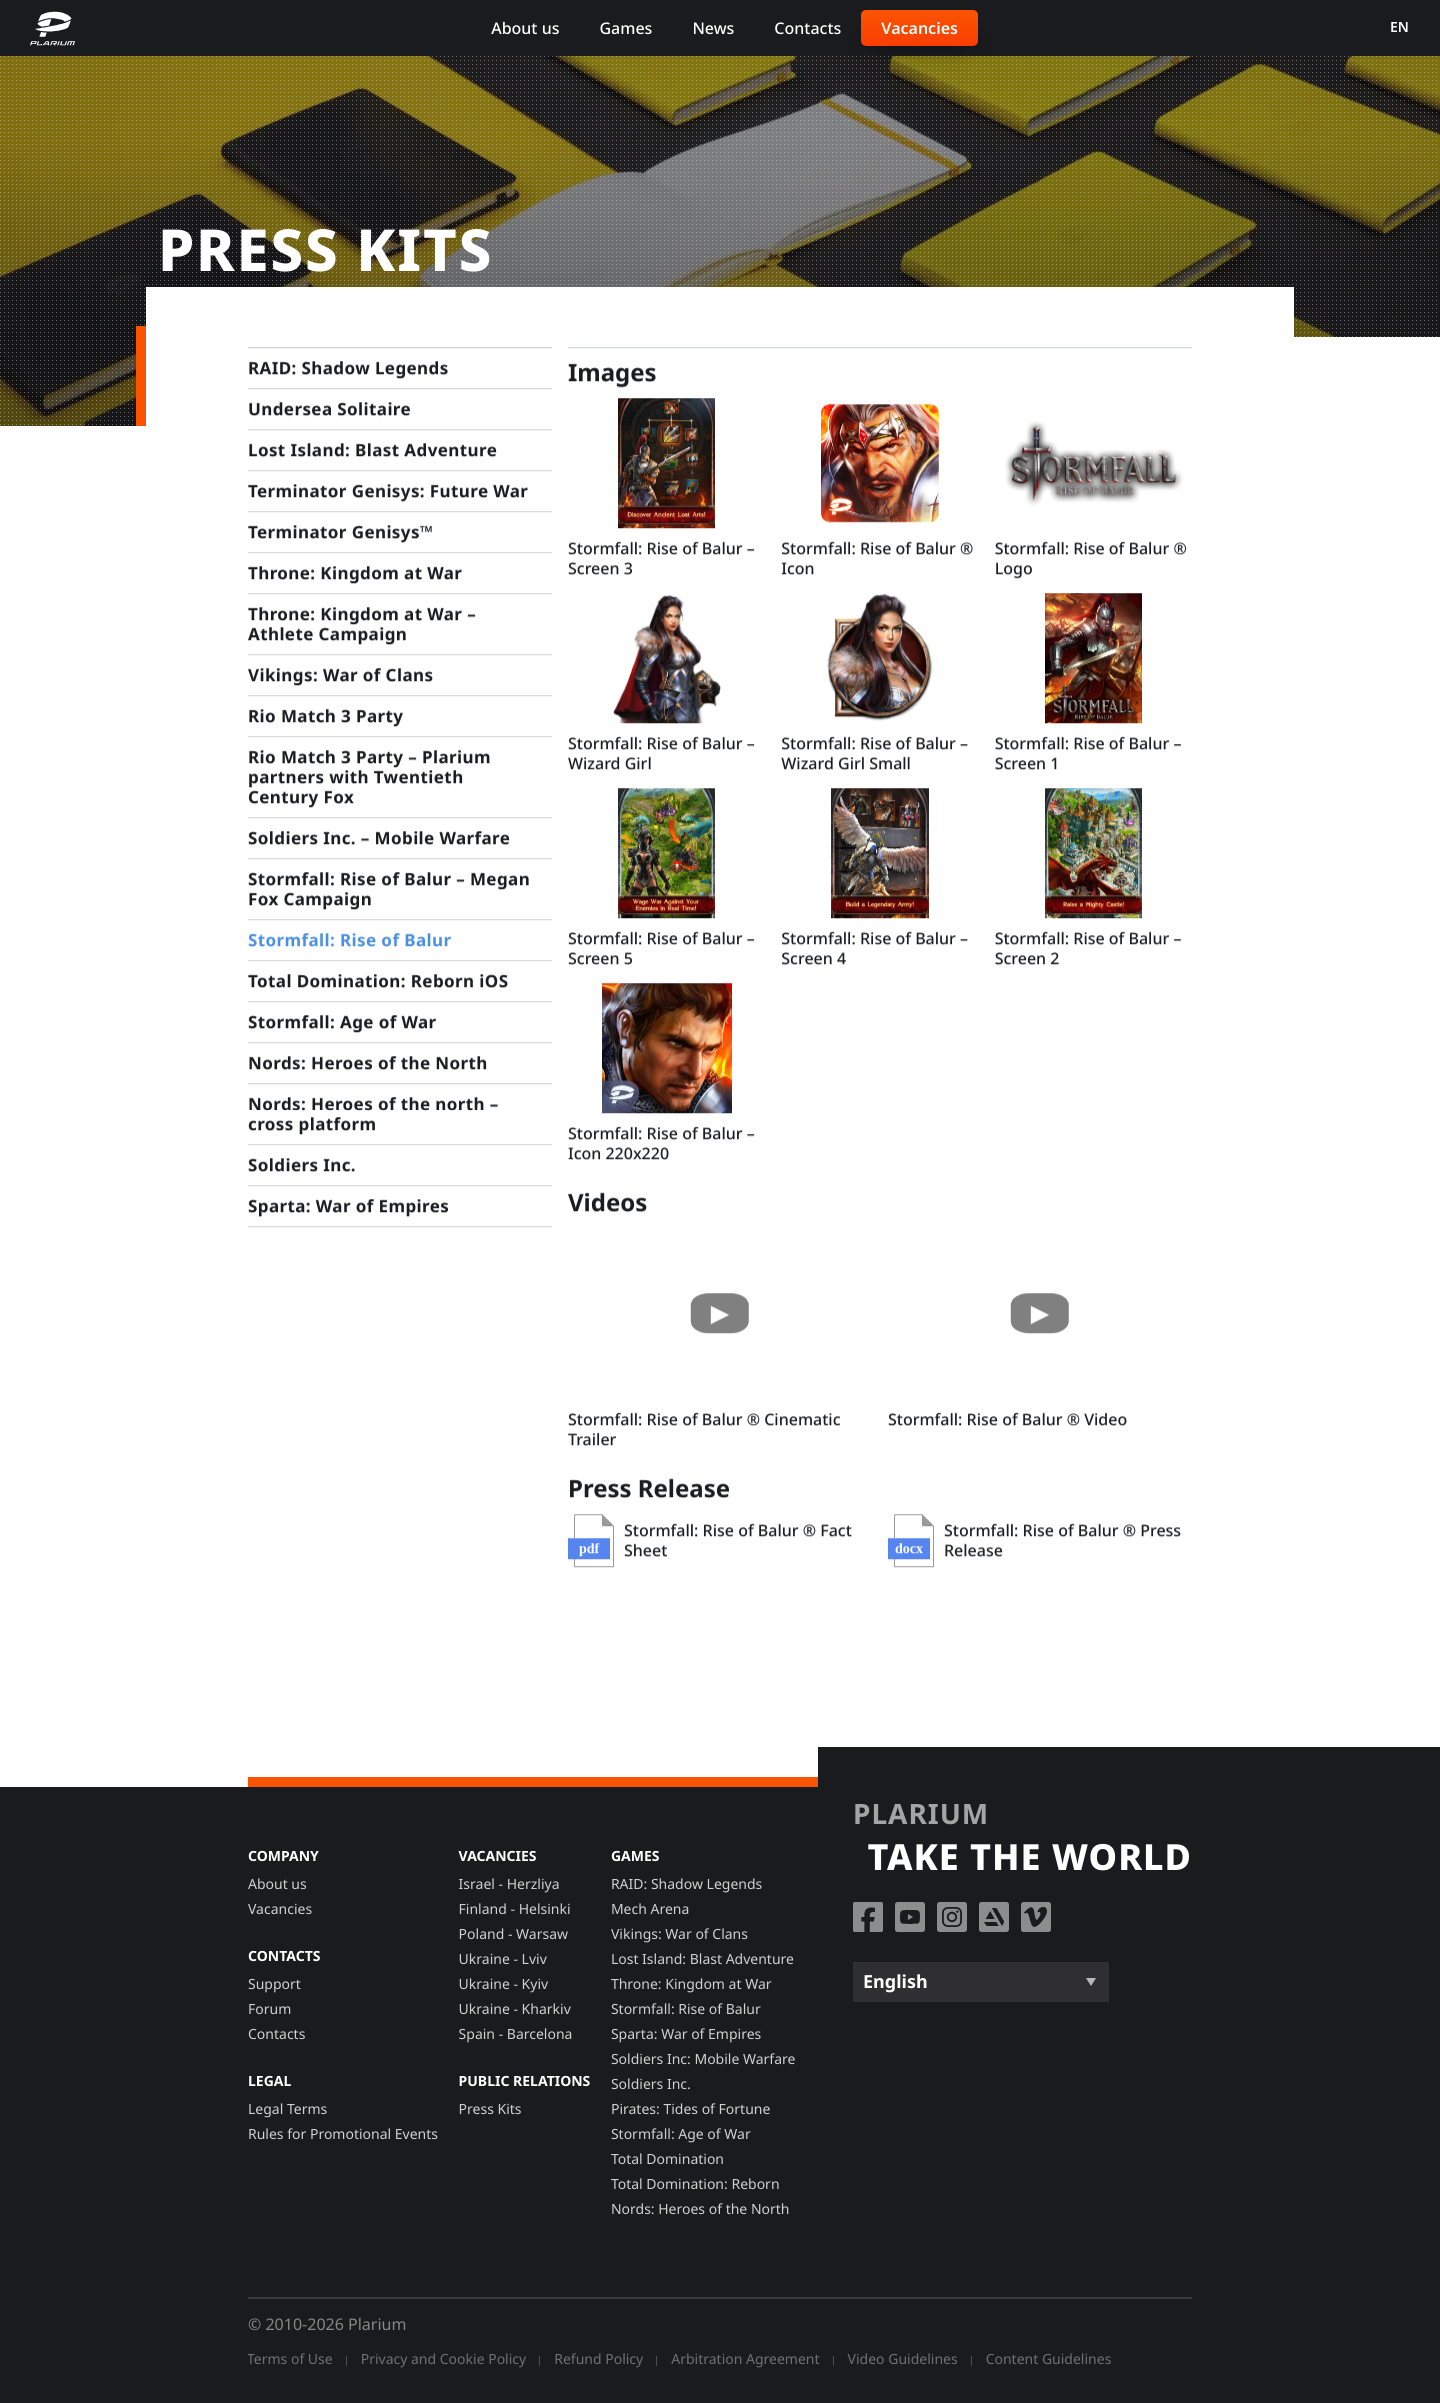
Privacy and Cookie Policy (444, 2359)
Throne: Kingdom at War (691, 1984)
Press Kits (490, 2109)
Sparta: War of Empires (686, 2034)
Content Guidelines (1049, 2359)
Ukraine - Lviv (503, 1959)
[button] (666, 469)
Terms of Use (290, 2359)
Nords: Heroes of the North (700, 2209)
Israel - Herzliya (509, 1884)
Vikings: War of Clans (679, 1934)
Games (625, 28)
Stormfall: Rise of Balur (686, 2009)
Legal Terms (287, 2109)
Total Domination (667, 2159)
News (713, 28)
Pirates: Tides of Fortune (690, 2109)
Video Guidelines (903, 2359)
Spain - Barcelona (516, 2034)
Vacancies (919, 28)
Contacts (807, 28)
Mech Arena (650, 1909)
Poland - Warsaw (513, 1934)
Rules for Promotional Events (343, 2134)
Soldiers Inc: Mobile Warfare (703, 2059)
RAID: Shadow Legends (686, 1884)
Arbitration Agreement (745, 2359)
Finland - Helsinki (515, 1909)
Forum (269, 2009)
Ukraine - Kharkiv (515, 2009)
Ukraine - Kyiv (504, 1984)
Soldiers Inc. (651, 2084)
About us (525, 28)
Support (274, 1984)
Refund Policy (598, 2359)
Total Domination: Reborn (695, 2184)
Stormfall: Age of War (681, 2134)
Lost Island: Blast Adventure (702, 1959)
